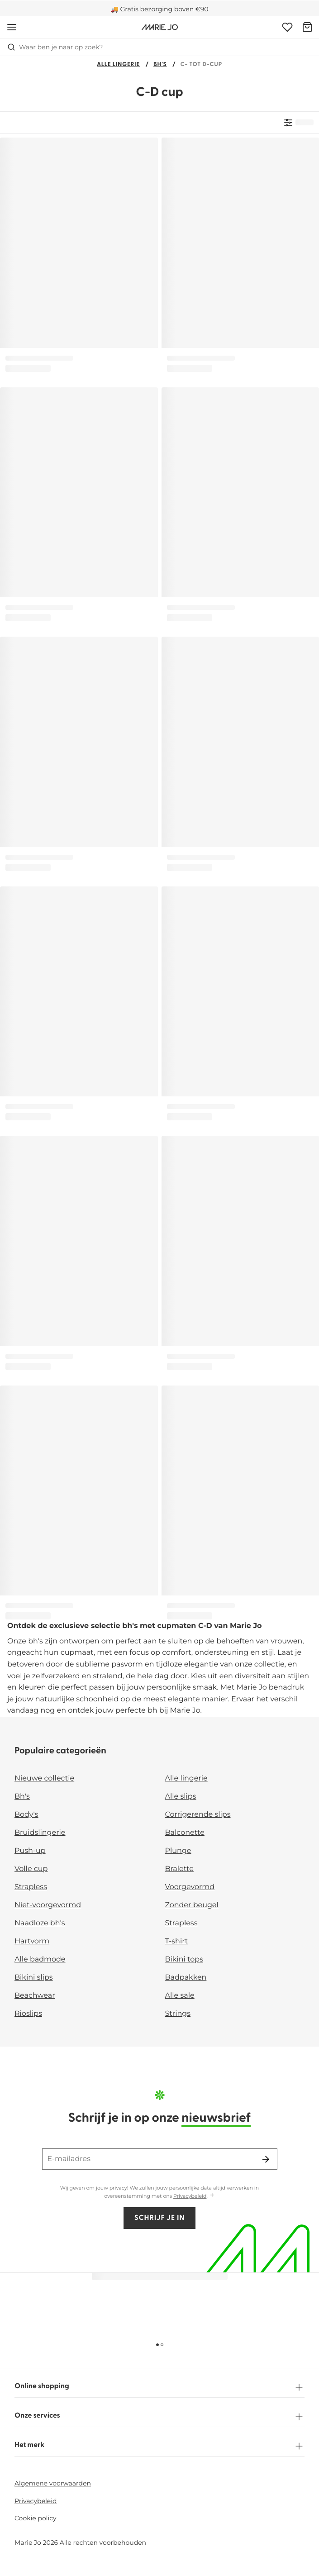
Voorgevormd (190, 1887)
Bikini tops (184, 1959)
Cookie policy (35, 2518)
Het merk (159, 2446)
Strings (178, 2013)
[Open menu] (12, 27)
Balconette (185, 1832)
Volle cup (31, 1869)
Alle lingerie (118, 65)
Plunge (178, 1851)
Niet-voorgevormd (47, 1905)
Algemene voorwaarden (52, 2483)
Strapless (30, 1887)
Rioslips (28, 2013)
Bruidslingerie (40, 1832)
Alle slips (180, 1796)
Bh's (160, 65)
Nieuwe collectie (44, 1778)
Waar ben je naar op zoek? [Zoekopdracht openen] (55, 47)
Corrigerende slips (198, 1814)
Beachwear (34, 1995)
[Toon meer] (212, 2195)
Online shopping (159, 2387)
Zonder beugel (192, 1905)
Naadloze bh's (39, 1923)
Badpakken (186, 1977)
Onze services (159, 2416)
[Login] (287, 27)
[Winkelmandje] (307, 27)
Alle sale (180, 1995)
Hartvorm (31, 1941)
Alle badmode (40, 1959)
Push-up (30, 1851)
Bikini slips (33, 1977)
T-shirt (176, 1941)
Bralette (179, 1869)
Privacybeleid (189, 2196)
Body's (26, 1814)
